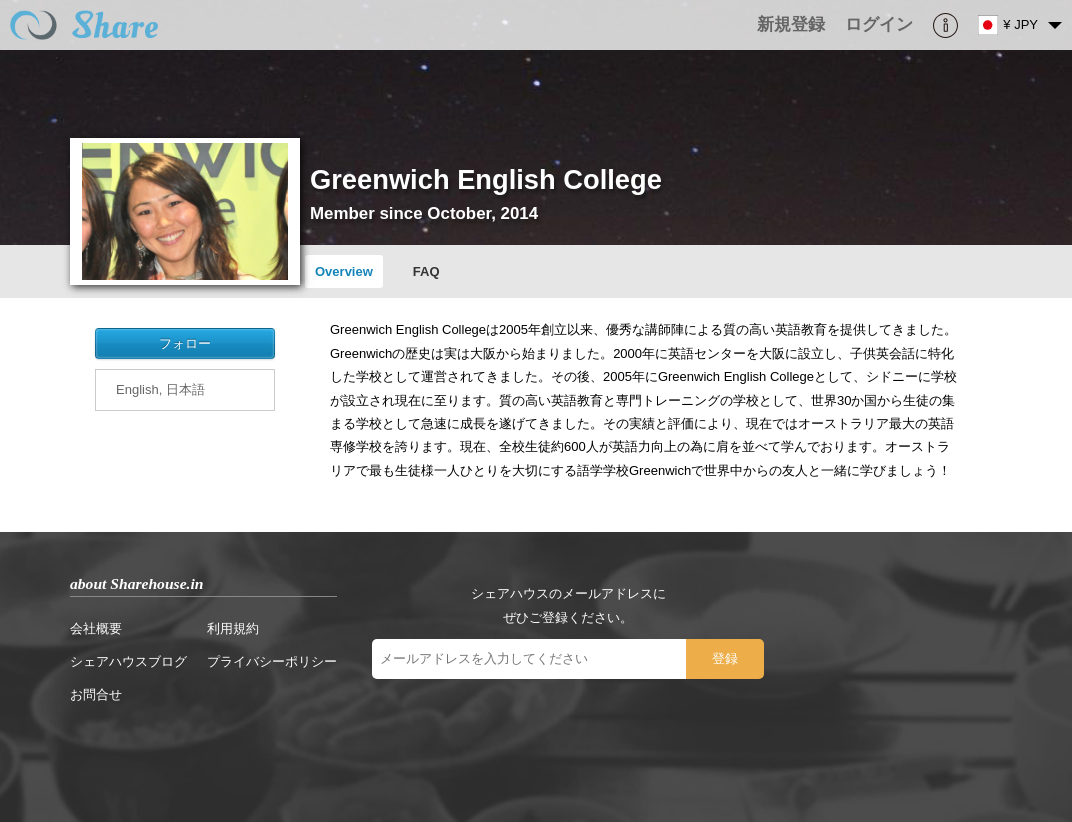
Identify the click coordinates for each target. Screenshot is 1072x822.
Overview (344, 271)
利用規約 (233, 628)
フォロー (185, 343)
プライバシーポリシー (272, 661)
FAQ (426, 271)
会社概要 (96, 628)
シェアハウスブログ (128, 661)
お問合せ (96, 694)
